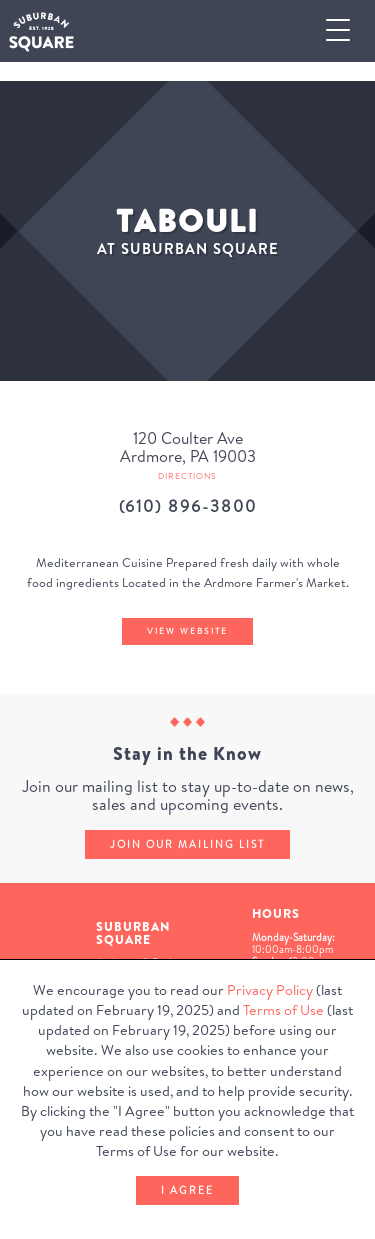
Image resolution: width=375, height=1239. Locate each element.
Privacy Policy (270, 990)
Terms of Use (283, 1010)
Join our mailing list (187, 844)
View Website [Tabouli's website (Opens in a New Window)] (187, 631)
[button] (346, 31)
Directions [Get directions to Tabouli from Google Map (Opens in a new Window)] (187, 476)
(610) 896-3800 (188, 506)
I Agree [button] (187, 1190)
